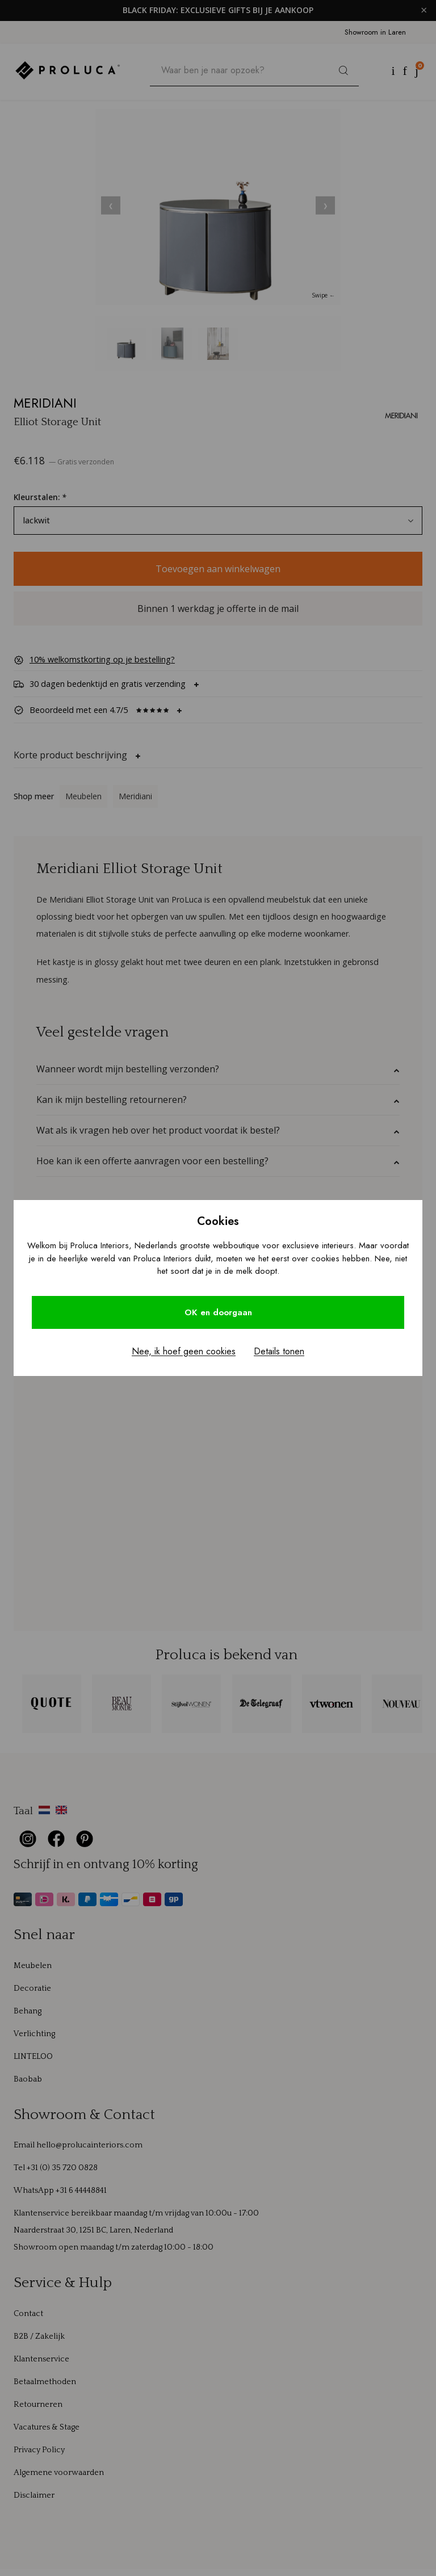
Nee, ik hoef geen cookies (184, 1351)
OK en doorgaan (218, 1312)
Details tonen (279, 1351)
